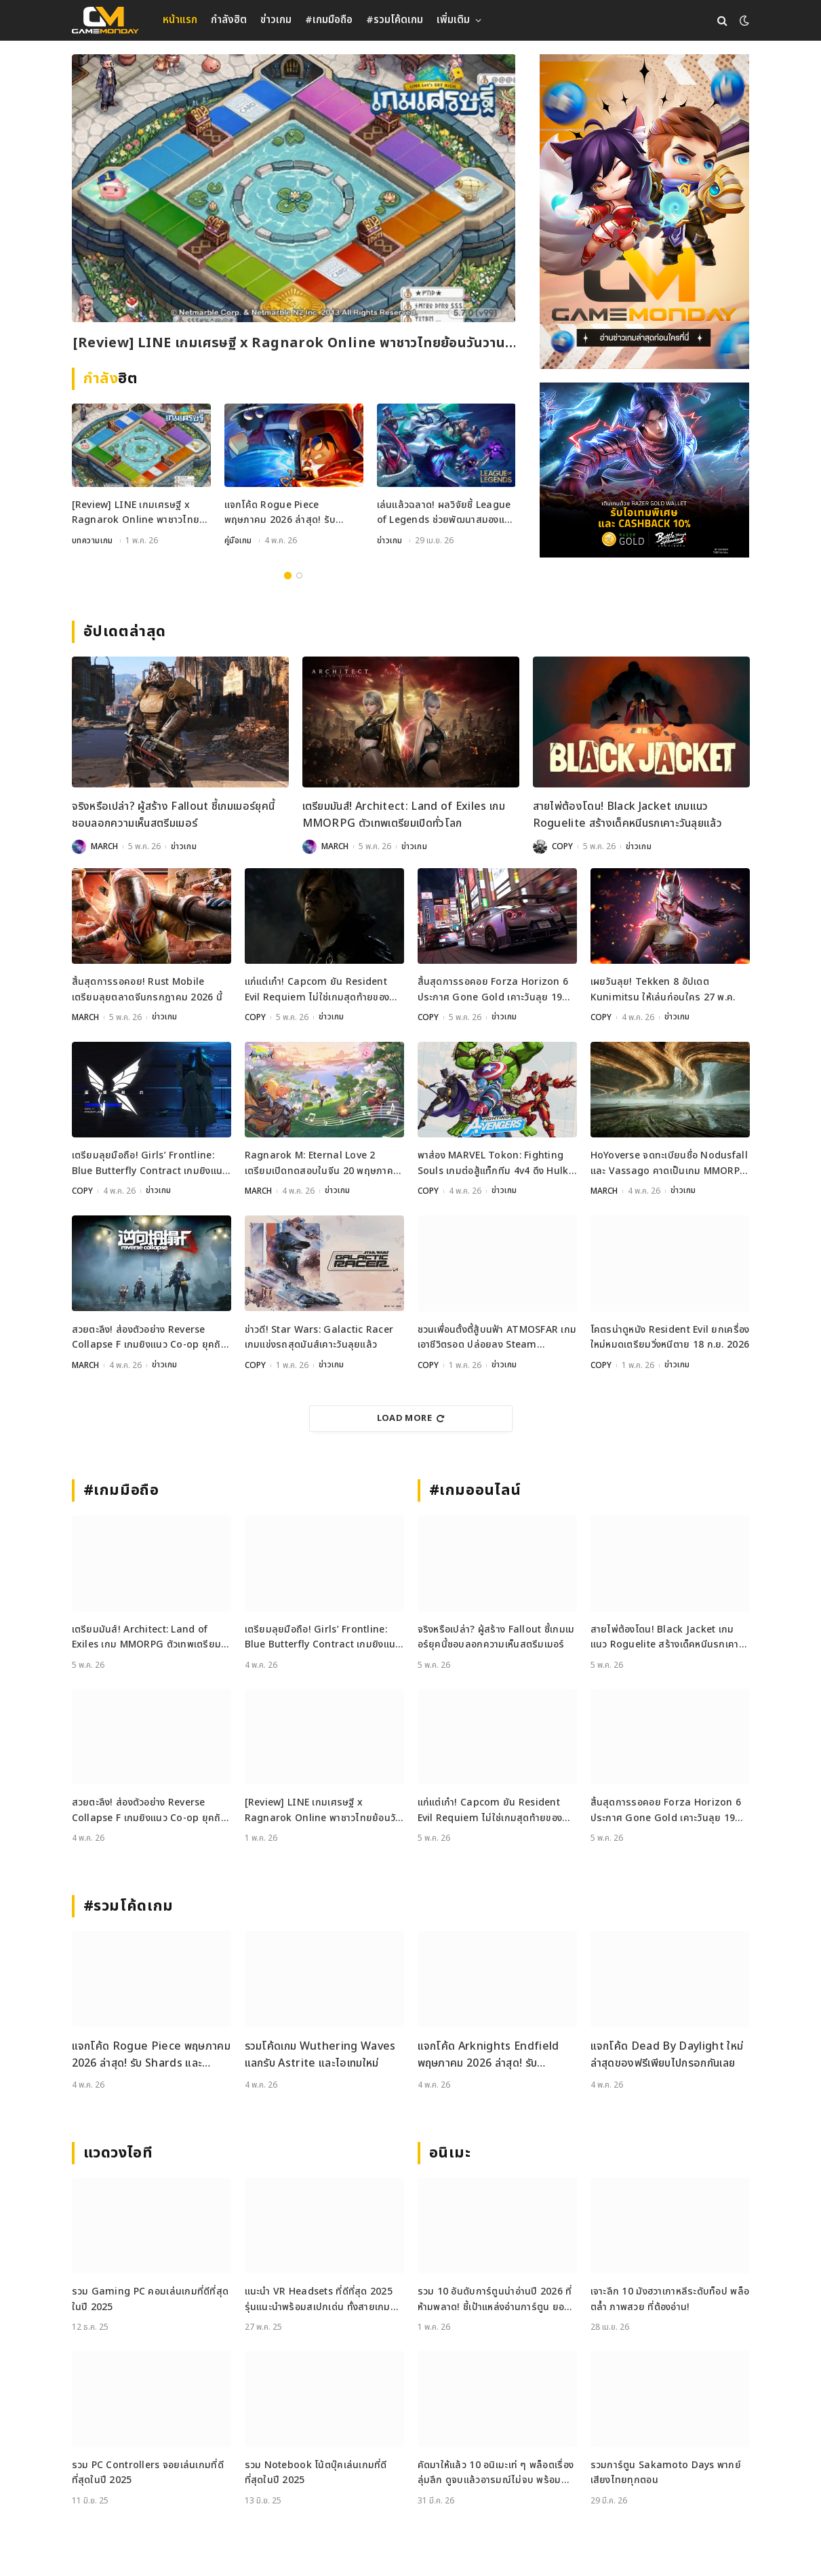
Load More (411, 1417)
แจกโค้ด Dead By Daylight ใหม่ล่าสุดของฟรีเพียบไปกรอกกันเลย (667, 2053)
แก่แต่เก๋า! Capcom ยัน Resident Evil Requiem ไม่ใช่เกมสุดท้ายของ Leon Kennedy (317, 990)
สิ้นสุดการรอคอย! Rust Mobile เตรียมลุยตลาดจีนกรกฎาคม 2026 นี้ (147, 989)
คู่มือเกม (238, 541)
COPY (562, 846)
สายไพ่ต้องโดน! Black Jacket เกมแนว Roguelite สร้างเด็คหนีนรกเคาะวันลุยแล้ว (628, 815)
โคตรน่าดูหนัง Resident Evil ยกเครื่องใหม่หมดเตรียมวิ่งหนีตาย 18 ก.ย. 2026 (670, 1335)
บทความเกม (92, 541)
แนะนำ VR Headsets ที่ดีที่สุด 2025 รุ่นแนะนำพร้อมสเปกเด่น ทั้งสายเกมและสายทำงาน (319, 2298)
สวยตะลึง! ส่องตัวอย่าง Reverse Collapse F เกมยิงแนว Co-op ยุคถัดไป (149, 1336)
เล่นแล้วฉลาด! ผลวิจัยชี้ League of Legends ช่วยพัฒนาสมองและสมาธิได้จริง (446, 514)
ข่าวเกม (276, 20)
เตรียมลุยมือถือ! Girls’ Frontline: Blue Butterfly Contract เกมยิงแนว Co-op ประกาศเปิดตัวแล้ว (150, 1163)
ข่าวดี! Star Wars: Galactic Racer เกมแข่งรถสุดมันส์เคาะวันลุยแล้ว (319, 1335)
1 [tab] (288, 575)
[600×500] (644, 470)
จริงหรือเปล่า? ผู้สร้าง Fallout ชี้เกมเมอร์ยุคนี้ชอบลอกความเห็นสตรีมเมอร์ (173, 815)
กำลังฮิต (229, 20)
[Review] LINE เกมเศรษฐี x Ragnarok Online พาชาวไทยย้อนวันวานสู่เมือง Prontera (293, 344)
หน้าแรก (180, 20)
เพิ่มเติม (453, 20)
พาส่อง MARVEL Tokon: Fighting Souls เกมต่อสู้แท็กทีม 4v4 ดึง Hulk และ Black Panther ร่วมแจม (493, 1163)
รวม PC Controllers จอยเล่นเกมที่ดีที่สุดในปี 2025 (148, 2470)
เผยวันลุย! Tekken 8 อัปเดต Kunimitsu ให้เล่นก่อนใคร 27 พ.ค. (663, 989)
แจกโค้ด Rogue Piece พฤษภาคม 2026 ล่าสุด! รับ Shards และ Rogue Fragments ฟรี (280, 514)
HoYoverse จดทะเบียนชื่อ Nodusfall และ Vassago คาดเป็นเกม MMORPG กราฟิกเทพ (669, 1163)
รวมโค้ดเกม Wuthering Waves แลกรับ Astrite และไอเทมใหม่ (320, 2053)
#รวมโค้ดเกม (394, 20)
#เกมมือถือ (329, 20)
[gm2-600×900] (644, 211)
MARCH (104, 846)
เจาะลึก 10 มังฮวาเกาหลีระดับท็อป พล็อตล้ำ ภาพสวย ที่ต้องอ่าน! (670, 2297)
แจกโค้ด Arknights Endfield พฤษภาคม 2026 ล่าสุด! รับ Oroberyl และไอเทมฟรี (488, 2053)
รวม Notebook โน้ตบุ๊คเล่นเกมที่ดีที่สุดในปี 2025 (316, 2470)
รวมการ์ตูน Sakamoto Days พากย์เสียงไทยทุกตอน (666, 2470)
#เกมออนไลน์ (475, 1489)
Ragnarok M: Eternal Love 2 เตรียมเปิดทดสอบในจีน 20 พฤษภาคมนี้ (322, 1163)
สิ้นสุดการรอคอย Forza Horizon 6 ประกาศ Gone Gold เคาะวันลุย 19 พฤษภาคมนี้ (493, 990)
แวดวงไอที (118, 2151)
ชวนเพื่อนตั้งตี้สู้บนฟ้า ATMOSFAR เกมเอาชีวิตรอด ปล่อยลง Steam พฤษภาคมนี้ (497, 1336)
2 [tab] (299, 575)
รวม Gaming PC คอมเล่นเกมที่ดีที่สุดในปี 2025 (150, 2297)
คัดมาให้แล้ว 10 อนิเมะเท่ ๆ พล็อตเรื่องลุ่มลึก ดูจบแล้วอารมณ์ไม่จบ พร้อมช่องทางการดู (496, 2471)
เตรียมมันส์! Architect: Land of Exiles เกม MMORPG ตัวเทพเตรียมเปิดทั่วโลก (403, 815)
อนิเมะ (450, 2151)
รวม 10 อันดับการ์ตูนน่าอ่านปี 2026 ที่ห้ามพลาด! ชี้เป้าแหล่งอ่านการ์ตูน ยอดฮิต (495, 2298)
